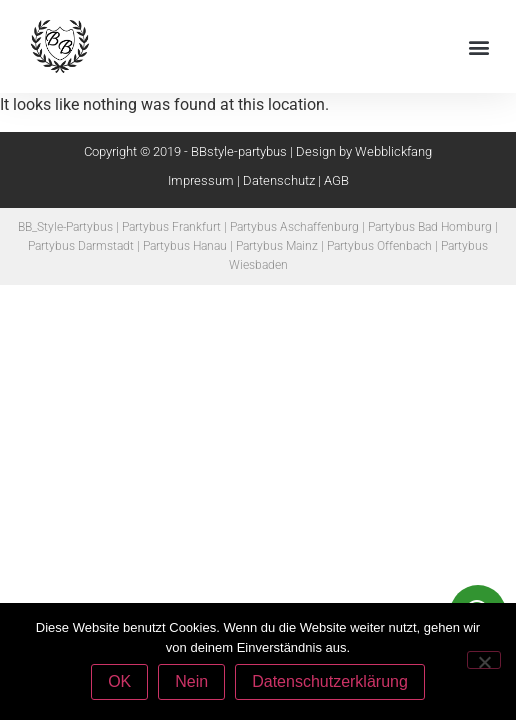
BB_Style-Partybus (65, 227)
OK (119, 681)
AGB (336, 180)
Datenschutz (279, 180)
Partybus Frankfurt (171, 227)
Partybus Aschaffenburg (294, 227)
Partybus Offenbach (379, 246)
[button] (479, 46)
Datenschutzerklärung (330, 681)
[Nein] (484, 660)
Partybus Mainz (277, 246)
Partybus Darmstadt (81, 246)
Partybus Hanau (185, 246)
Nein (191, 681)
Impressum (201, 180)
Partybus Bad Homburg (430, 227)
